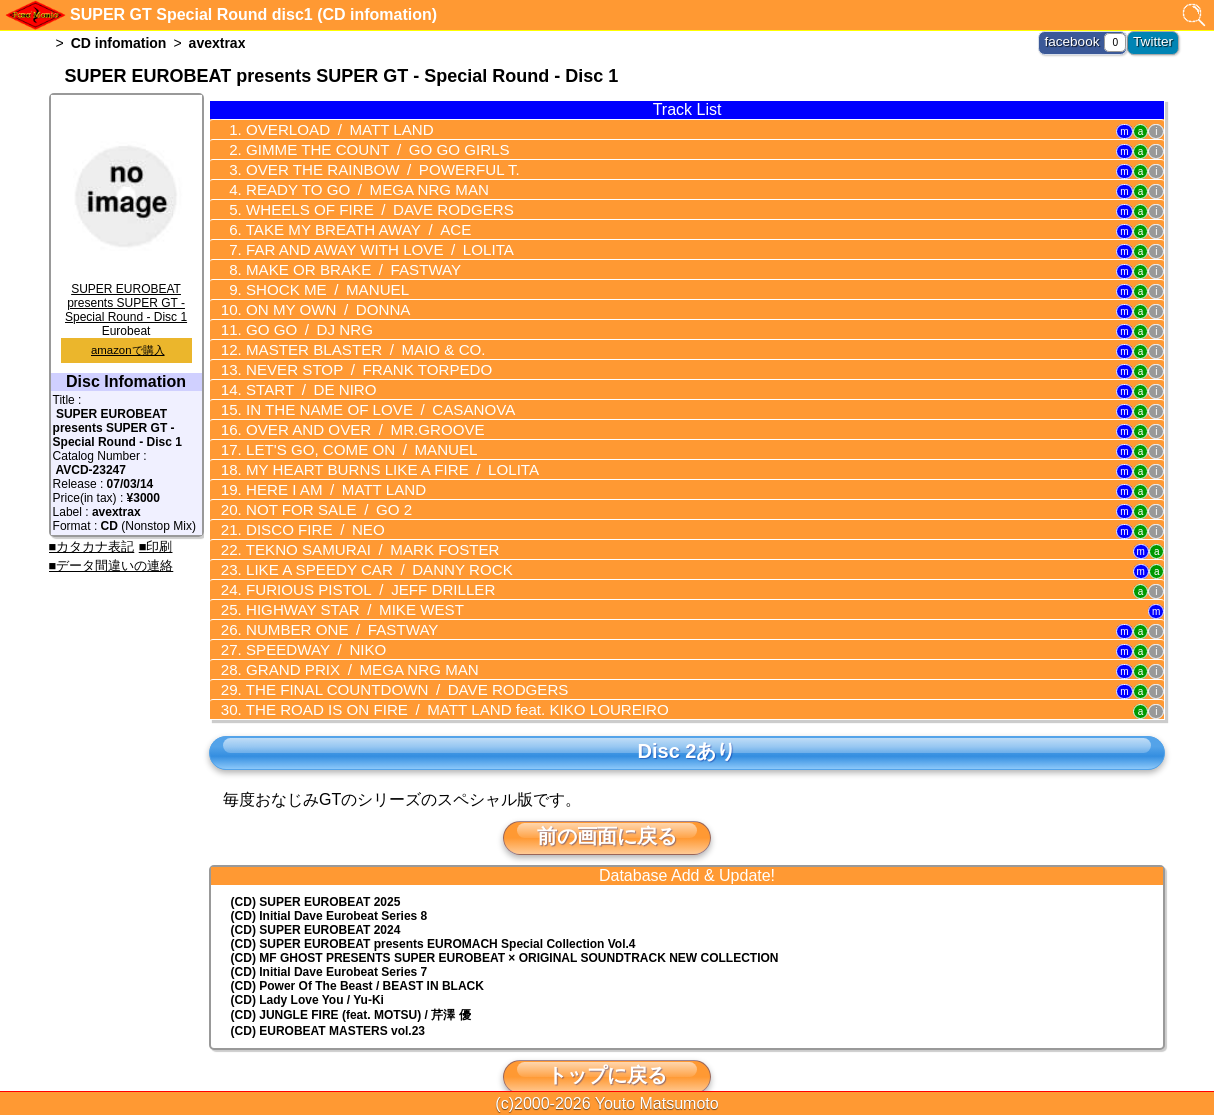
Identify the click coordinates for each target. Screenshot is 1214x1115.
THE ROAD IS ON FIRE (437, 680)
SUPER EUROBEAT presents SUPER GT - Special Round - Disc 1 (126, 296)
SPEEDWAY (307, 623)
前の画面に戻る (607, 806)
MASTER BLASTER (353, 338)
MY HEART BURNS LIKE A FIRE (377, 452)
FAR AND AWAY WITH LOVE (366, 243)
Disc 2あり (687, 721)
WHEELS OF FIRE (366, 205)
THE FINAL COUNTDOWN (391, 661)
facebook (1080, 40)
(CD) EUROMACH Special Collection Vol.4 (433, 914)
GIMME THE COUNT (364, 148)
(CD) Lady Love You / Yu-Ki (307, 970)
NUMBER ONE (331, 604)
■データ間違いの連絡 (111, 565)
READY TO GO (354, 186)
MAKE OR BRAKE (341, 262)
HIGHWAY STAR (343, 585)
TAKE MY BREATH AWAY (346, 224)
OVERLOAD (329, 129)
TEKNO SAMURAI (359, 528)
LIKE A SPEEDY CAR (365, 547)
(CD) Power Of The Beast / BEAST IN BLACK (357, 956)
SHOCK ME (317, 281)
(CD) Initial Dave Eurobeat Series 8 (329, 886)
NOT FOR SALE (319, 490)
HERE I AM (325, 471)
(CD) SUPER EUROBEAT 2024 (316, 900)
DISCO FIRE (306, 509)
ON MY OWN (318, 300)
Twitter (1155, 40)
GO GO (300, 319)
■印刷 (156, 546)
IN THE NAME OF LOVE (366, 395)
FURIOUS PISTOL (357, 566)
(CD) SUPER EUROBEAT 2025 (316, 872)
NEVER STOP (356, 357)
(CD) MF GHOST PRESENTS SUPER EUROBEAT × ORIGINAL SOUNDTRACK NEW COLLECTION (505, 928)
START (302, 376)
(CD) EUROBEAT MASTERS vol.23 (328, 1001)
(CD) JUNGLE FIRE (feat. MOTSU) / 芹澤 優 (351, 985)
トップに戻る (607, 1045)
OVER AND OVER (352, 414)
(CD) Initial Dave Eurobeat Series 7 (329, 942)
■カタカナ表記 (92, 546)
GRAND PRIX (349, 642)
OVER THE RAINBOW (368, 167)
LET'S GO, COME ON (349, 433)
